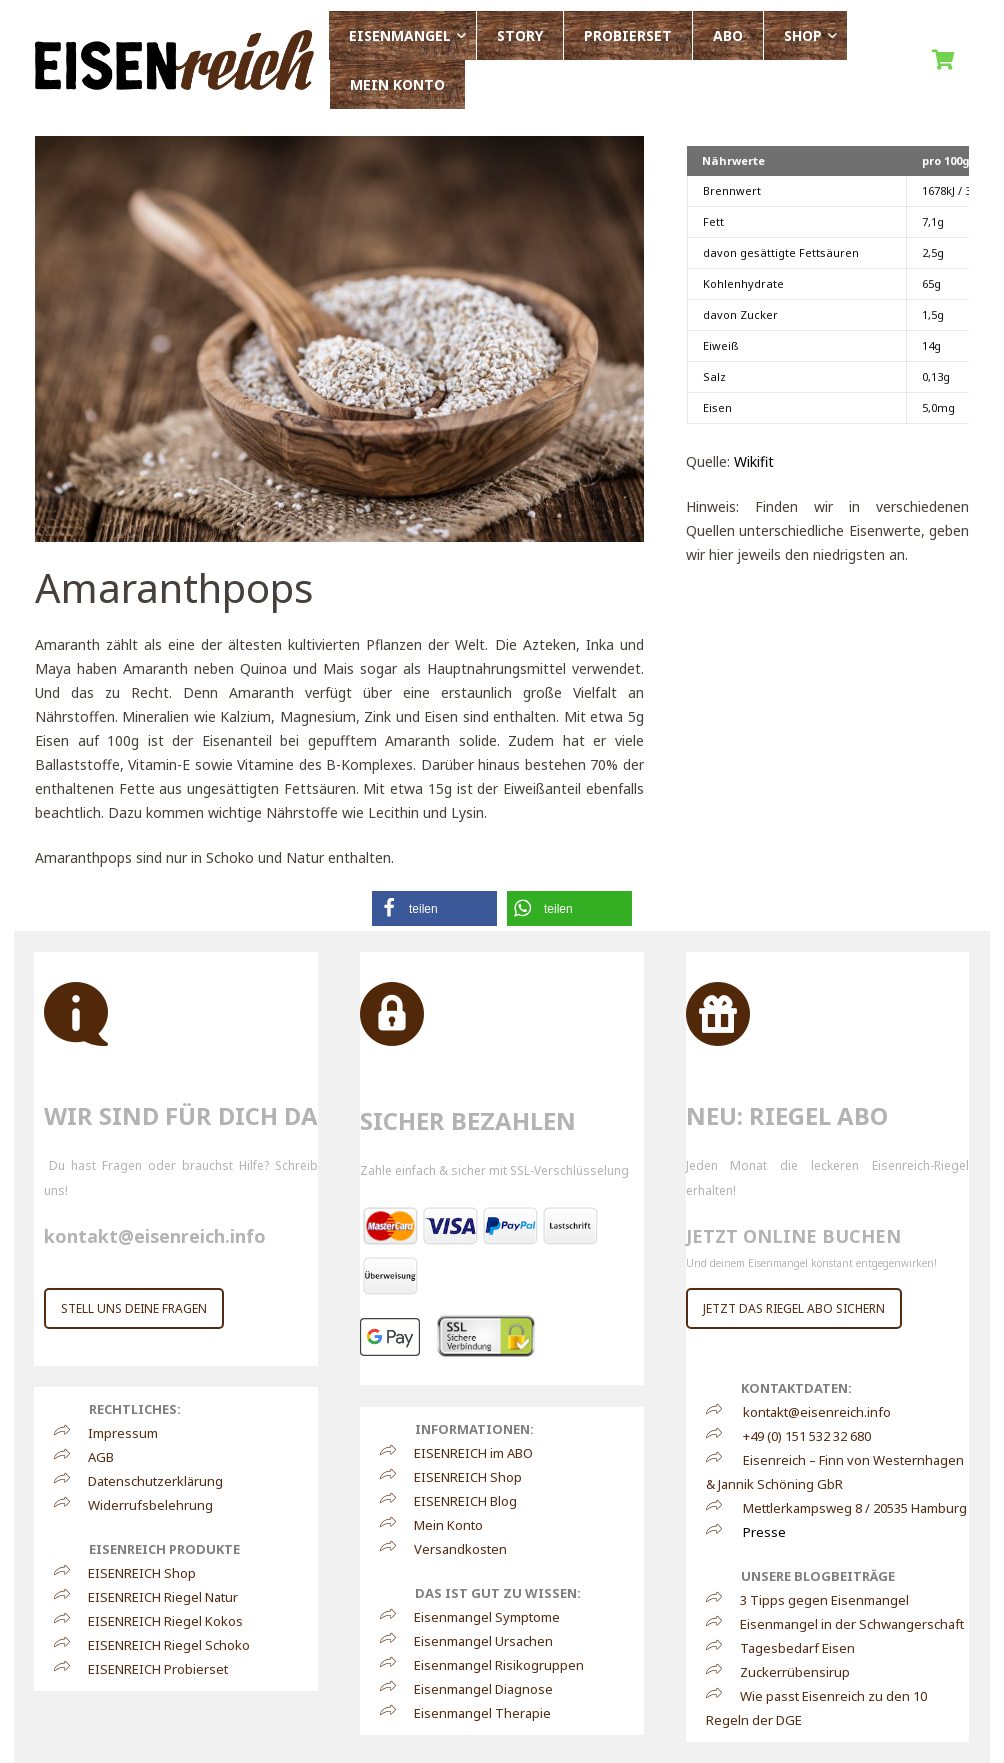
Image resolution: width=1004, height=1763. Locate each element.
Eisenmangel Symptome (478, 1617)
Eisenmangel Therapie (473, 1713)
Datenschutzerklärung (146, 1481)
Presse (764, 1532)
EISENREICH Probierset (149, 1669)
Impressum (114, 1433)
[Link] (174, 60)
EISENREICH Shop (133, 1573)
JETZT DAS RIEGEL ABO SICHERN (794, 1308)
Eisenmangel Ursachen (474, 1641)
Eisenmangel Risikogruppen (490, 1665)
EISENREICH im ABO (464, 1453)
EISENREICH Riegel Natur (154, 1597)
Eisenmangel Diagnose (474, 1689)
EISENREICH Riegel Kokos (156, 1621)
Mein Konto (439, 1525)
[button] (434, 908)
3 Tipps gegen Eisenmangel (815, 1600)
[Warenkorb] (947, 60)
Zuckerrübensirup (786, 1672)
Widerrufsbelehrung (141, 1505)
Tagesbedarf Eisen (788, 1648)
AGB (92, 1457)
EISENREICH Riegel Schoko (160, 1645)
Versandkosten (451, 1549)
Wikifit (754, 461)
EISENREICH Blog (456, 1501)
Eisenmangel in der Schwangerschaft (843, 1624)
